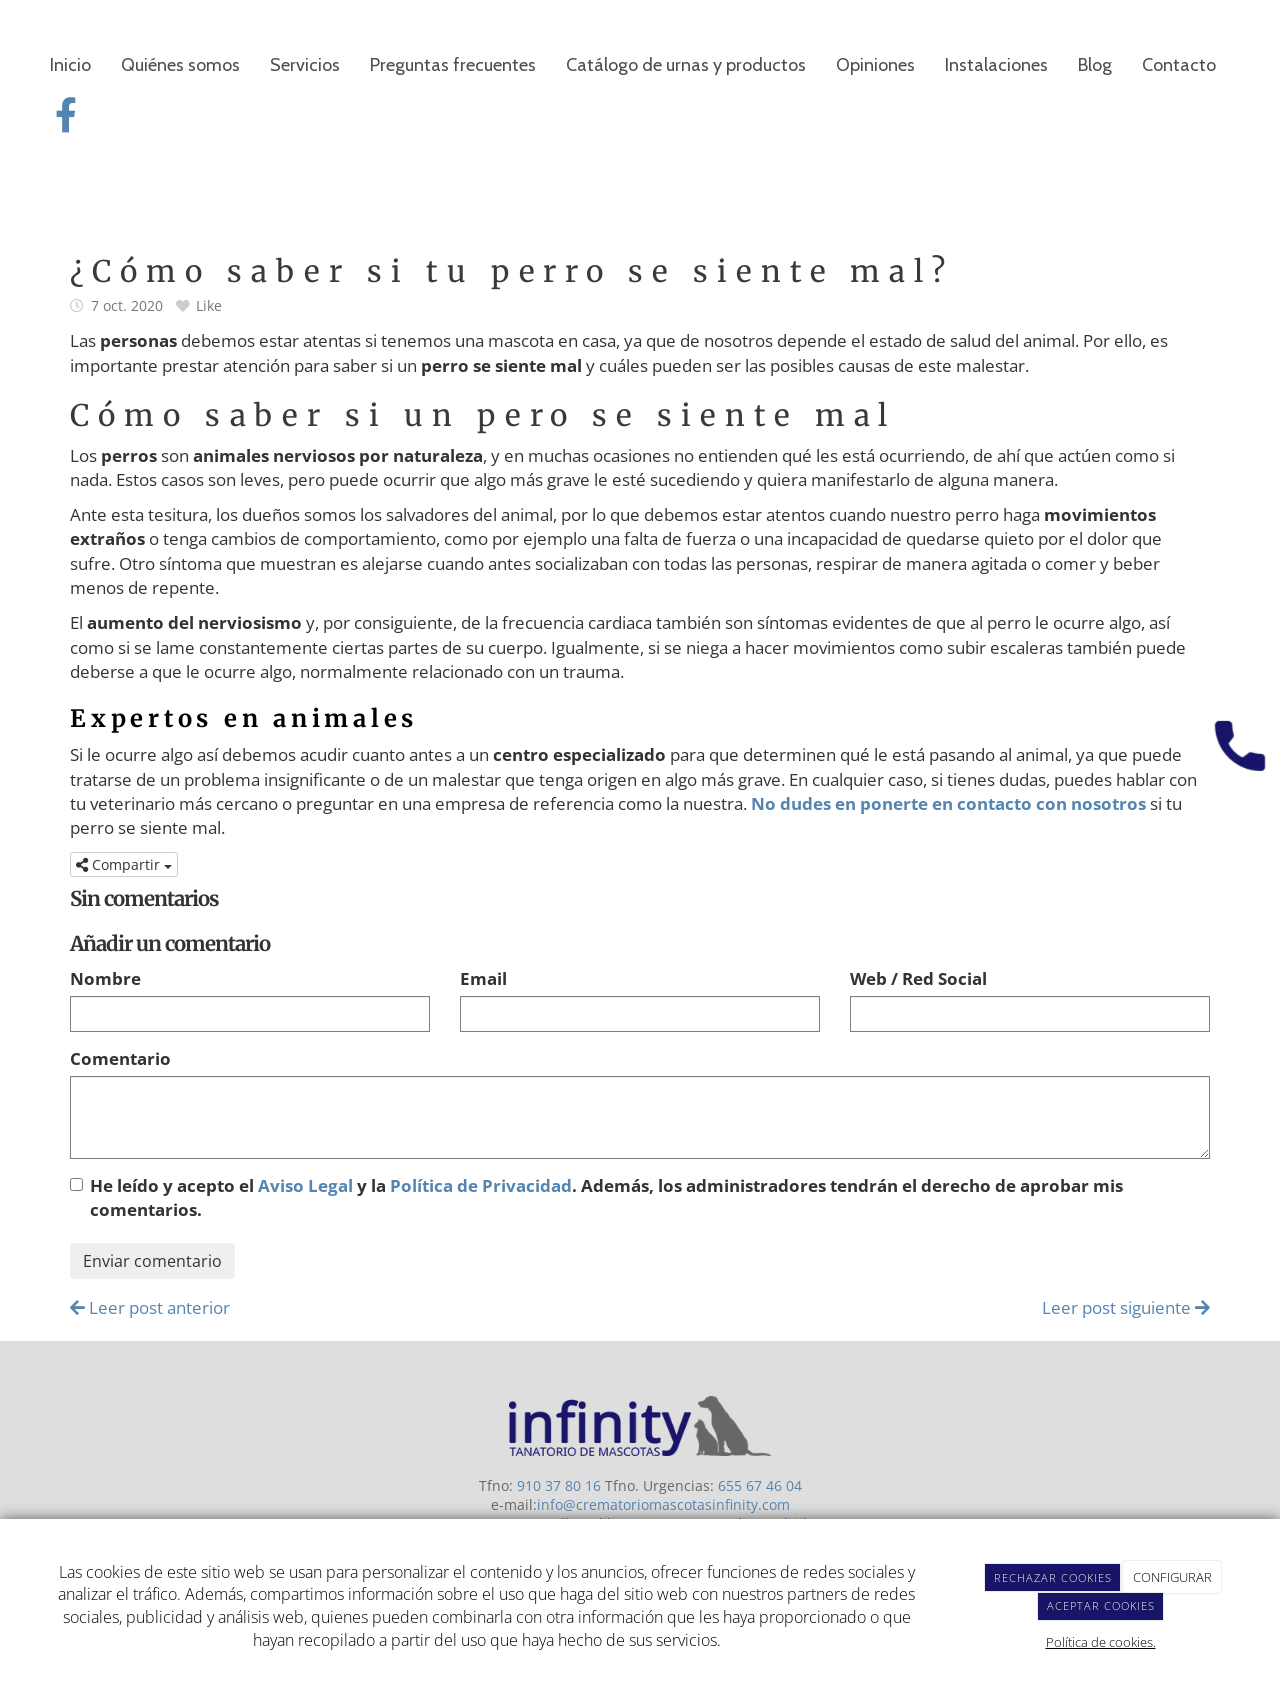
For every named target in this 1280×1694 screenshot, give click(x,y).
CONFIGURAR (1172, 1577)
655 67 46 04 (760, 1485)
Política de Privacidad (481, 1185)
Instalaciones (996, 65)
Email (483, 978)
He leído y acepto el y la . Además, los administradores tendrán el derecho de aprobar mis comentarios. (606, 1197)
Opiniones (875, 65)
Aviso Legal (305, 1185)
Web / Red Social (918, 978)
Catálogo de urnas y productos (686, 65)
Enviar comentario (152, 1261)
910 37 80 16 (559, 1485)
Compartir (124, 864)
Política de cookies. (1101, 1642)
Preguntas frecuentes (453, 65)
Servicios (305, 65)
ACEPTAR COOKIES (1101, 1605)
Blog (1095, 65)
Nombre (105, 978)
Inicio (70, 65)
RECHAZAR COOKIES (1053, 1577)
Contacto (1179, 65)
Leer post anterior (150, 1307)
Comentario (120, 1058)
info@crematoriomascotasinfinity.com (663, 1504)
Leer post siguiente (1126, 1307)
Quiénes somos (180, 65)
